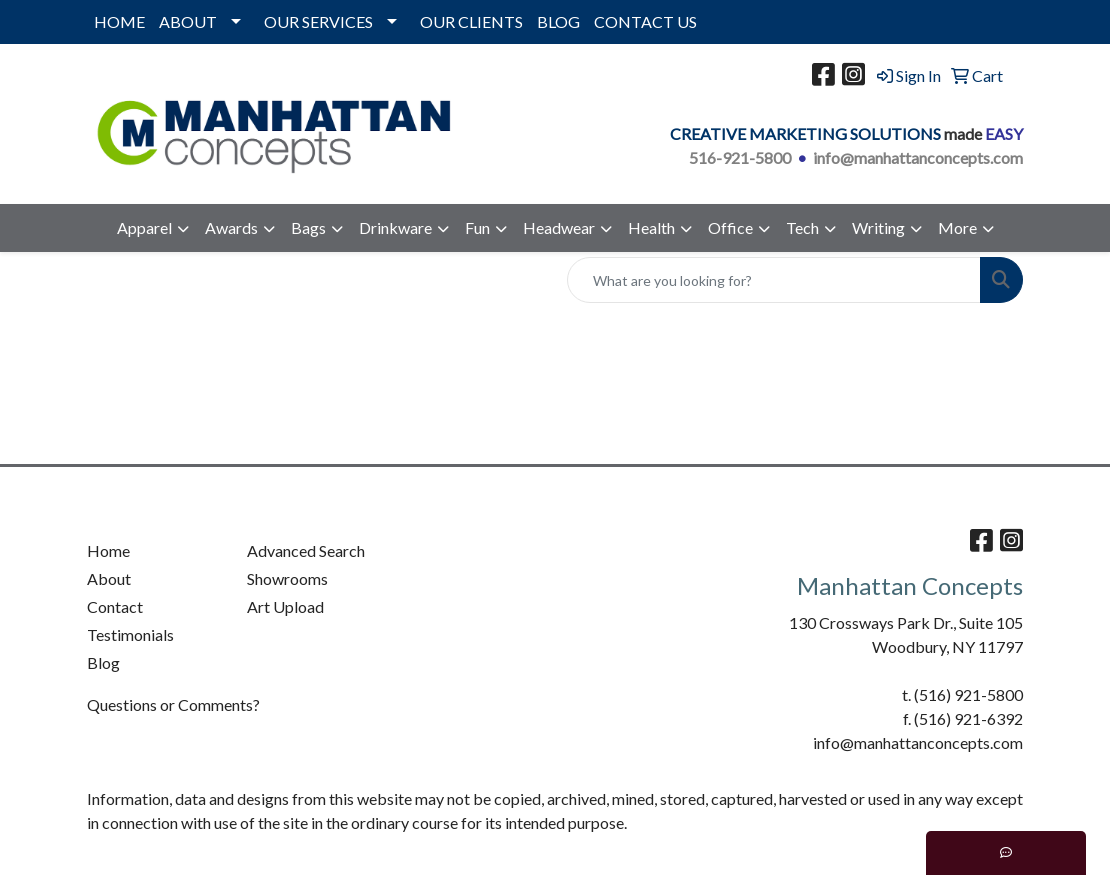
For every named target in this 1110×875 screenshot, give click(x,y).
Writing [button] (878, 227)
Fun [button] (477, 227)
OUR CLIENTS (471, 21)
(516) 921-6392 (968, 718)
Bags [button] (308, 227)
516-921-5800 (740, 157)
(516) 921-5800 (968, 694)
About (109, 578)
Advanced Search (306, 550)
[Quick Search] (774, 280)
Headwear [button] (559, 227)
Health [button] (651, 227)
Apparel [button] (144, 227)
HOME (119, 21)
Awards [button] (231, 227)
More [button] (957, 227)
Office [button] (730, 227)
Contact (115, 606)
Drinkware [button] (395, 227)
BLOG (558, 21)
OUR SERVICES (318, 21)
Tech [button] (802, 227)
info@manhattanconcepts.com (918, 157)
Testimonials (130, 634)
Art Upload (285, 606)
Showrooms (287, 578)
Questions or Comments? (173, 704)
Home (108, 550)
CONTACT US (645, 21)
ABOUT (188, 21)
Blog (103, 662)
